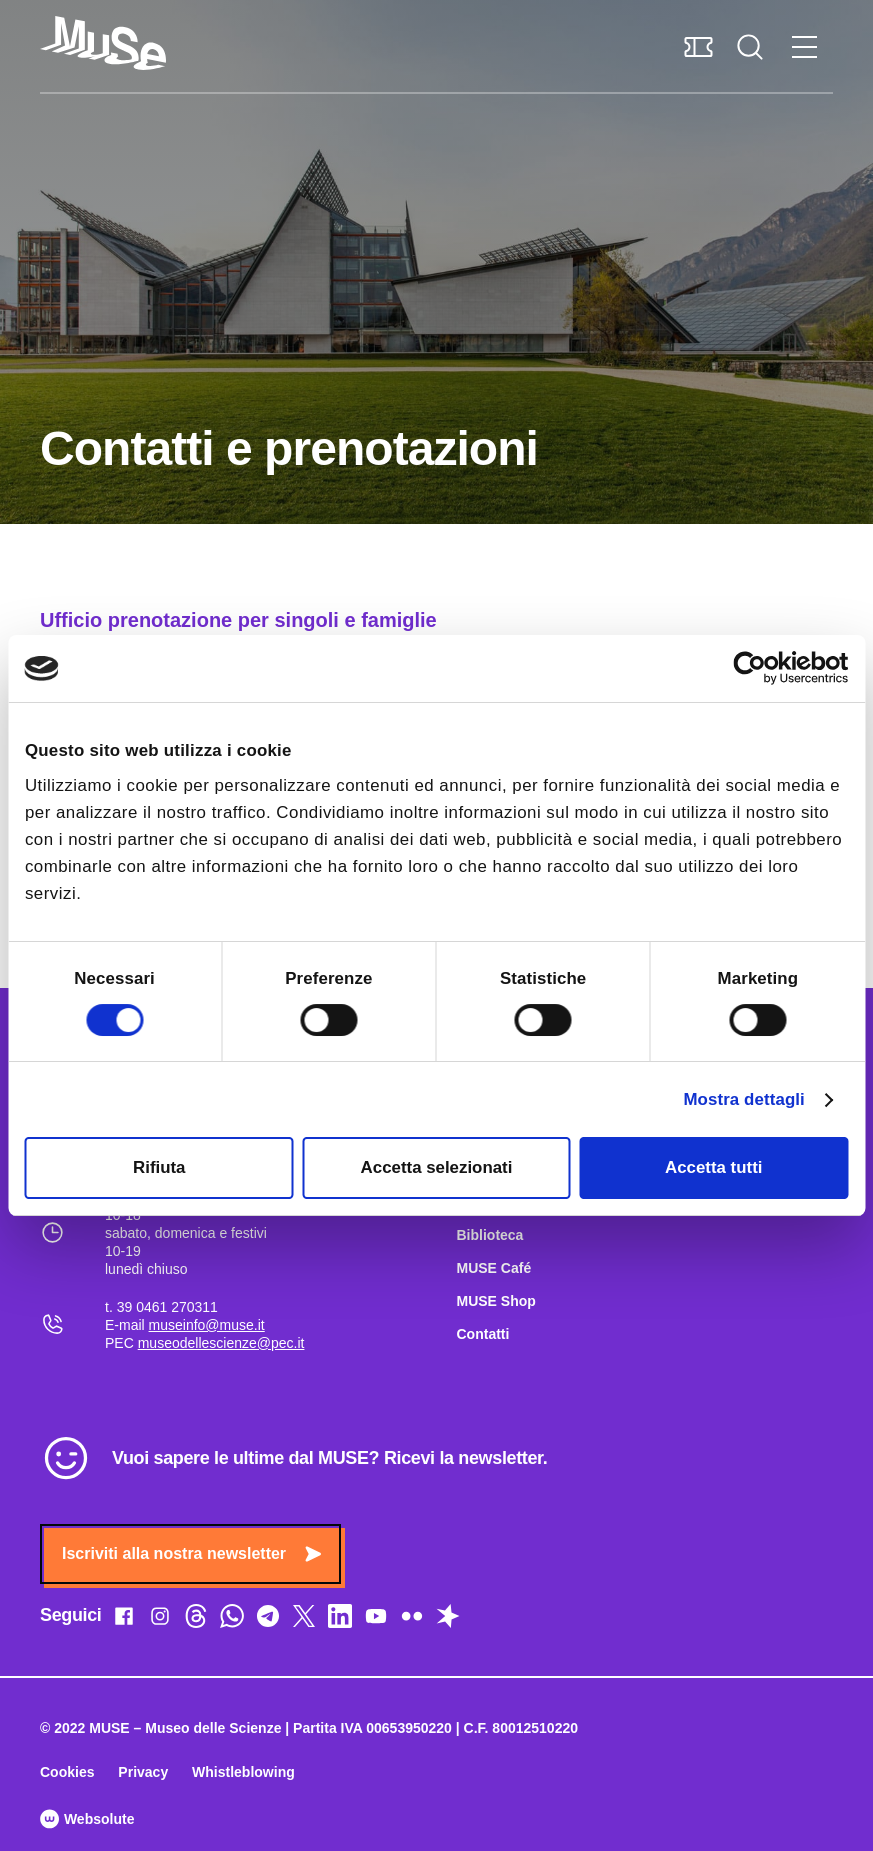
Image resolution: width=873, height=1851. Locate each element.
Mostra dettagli (743, 1099)
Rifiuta (159, 1167)
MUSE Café (494, 1268)
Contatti (483, 1334)
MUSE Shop (496, 1301)
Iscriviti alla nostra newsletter (191, 1553)
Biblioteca (490, 1235)
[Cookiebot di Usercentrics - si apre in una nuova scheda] (760, 668)
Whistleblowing (243, 1772)
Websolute (87, 1819)
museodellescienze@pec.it (221, 1343)
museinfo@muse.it (207, 1325)
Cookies (67, 1772)
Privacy (143, 1772)
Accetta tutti (713, 1167)
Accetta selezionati (437, 1167)
